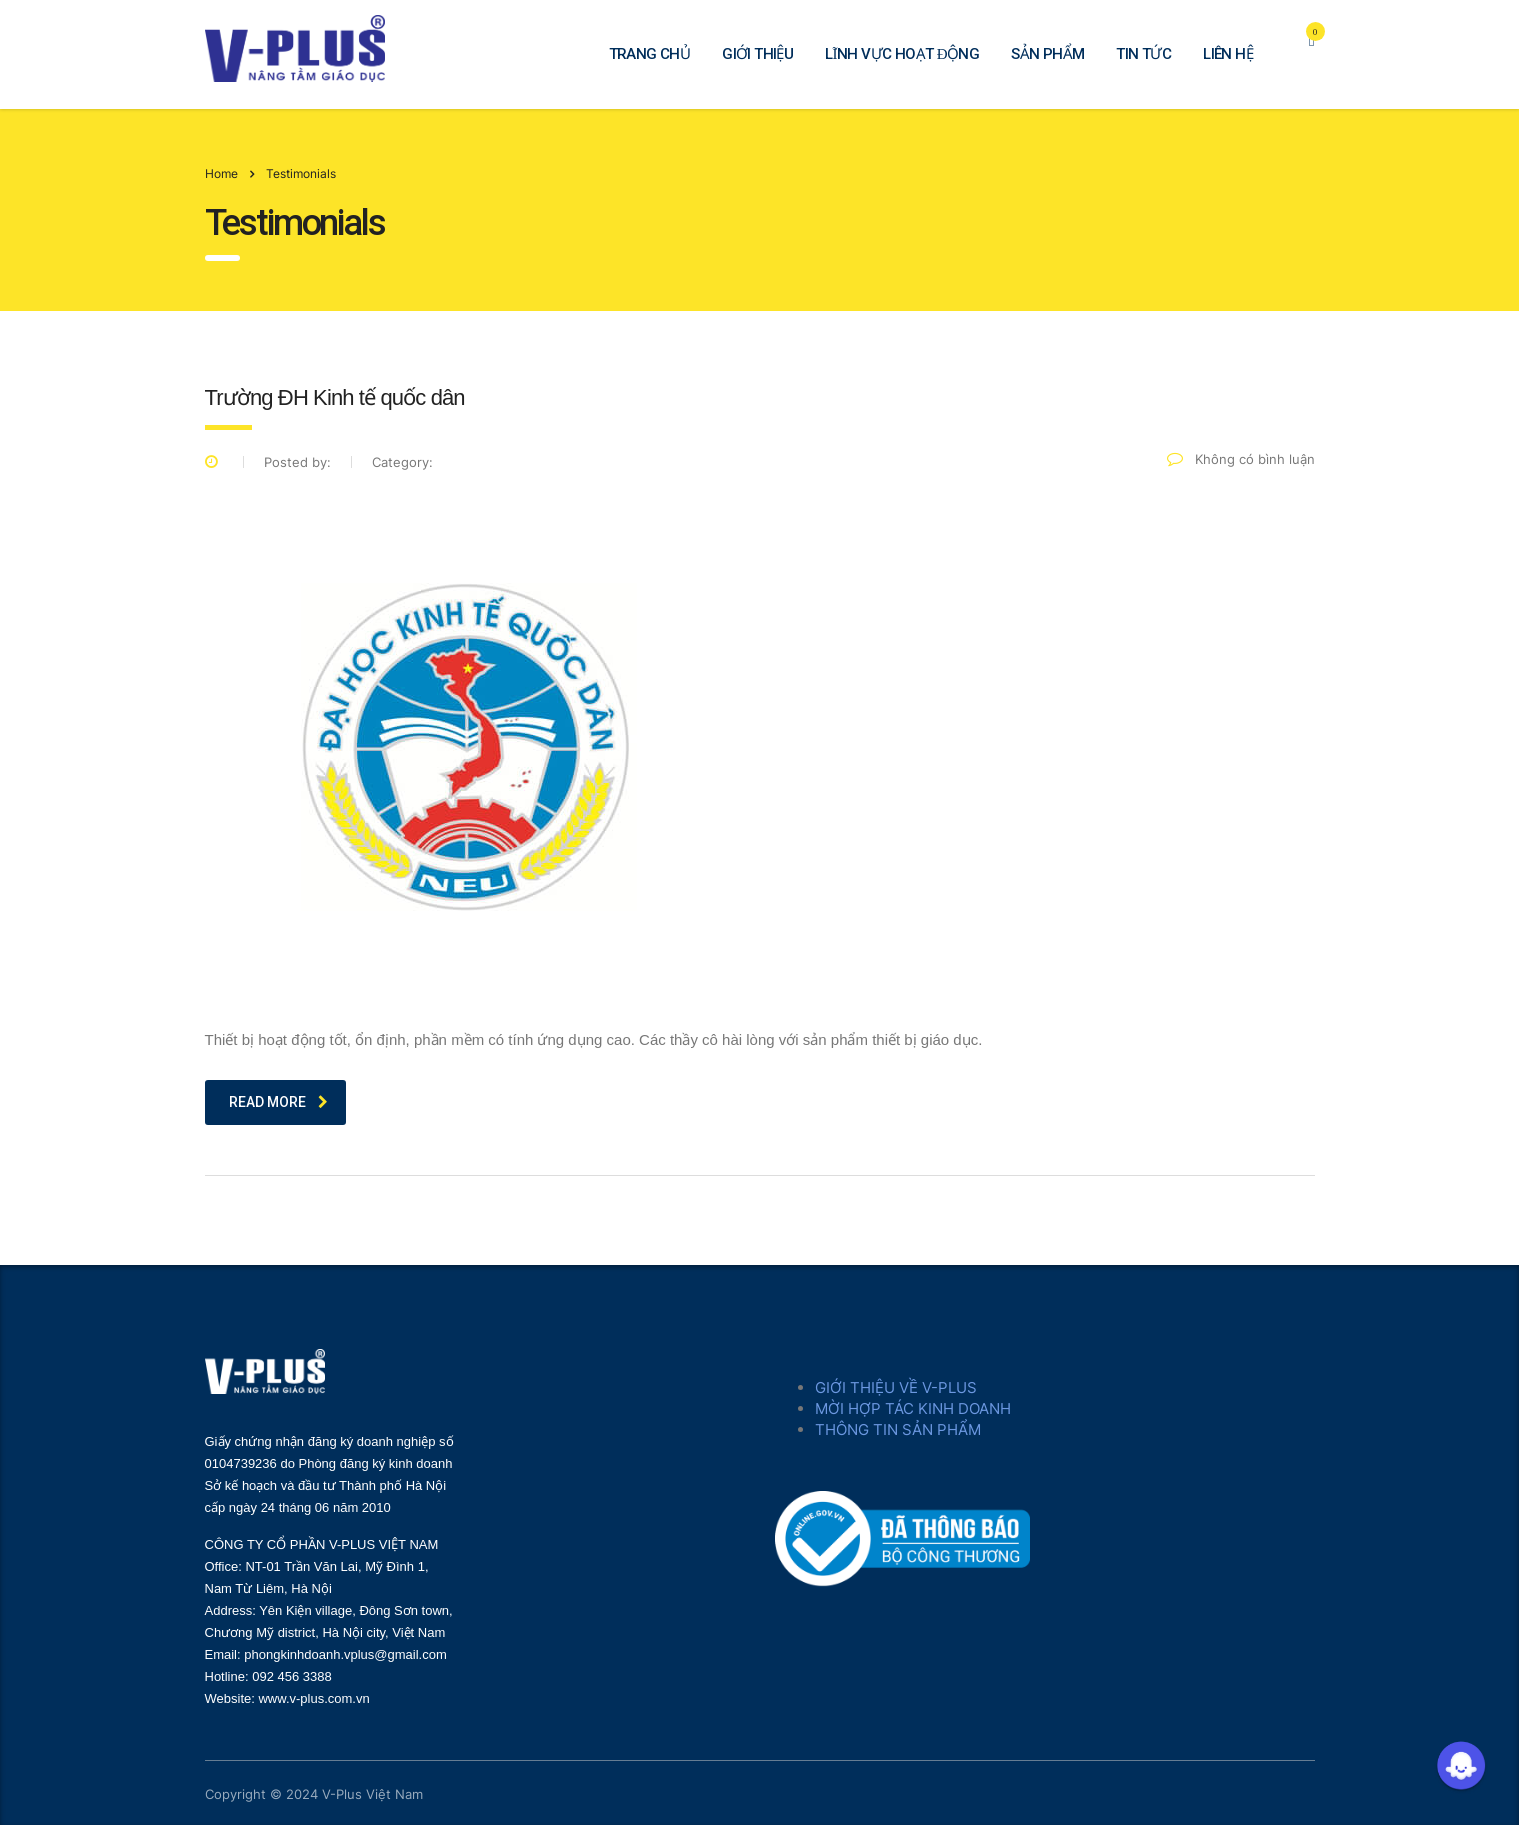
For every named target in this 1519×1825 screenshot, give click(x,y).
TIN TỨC (1143, 54)
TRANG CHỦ (650, 54)
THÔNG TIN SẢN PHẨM (898, 1429)
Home (221, 173)
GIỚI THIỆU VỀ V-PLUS (896, 1387)
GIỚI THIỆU (757, 54)
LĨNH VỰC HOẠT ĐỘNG (902, 54)
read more (278, 1102)
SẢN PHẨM (1047, 54)
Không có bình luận (1241, 459)
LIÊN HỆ (1228, 54)
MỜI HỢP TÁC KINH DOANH (913, 1408)
